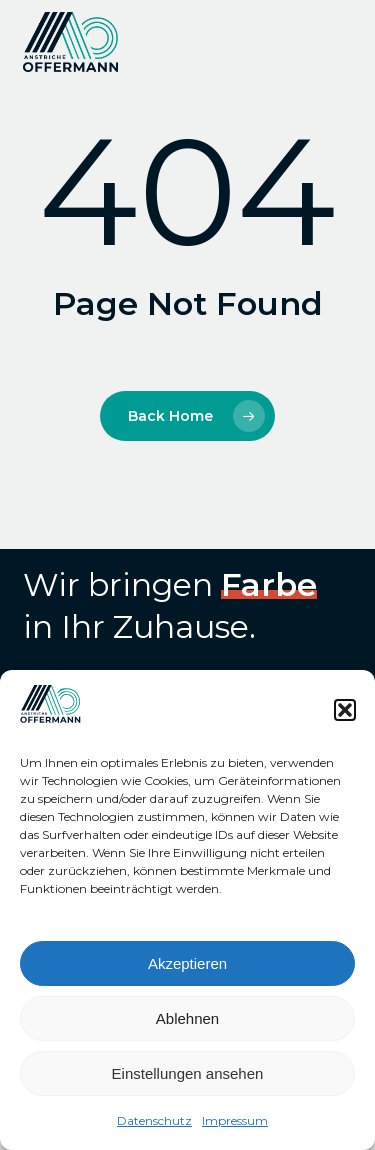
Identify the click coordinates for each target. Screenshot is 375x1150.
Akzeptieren (187, 963)
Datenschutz (154, 1120)
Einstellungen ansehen (188, 1073)
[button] (345, 710)
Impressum (235, 1120)
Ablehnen (187, 1018)
